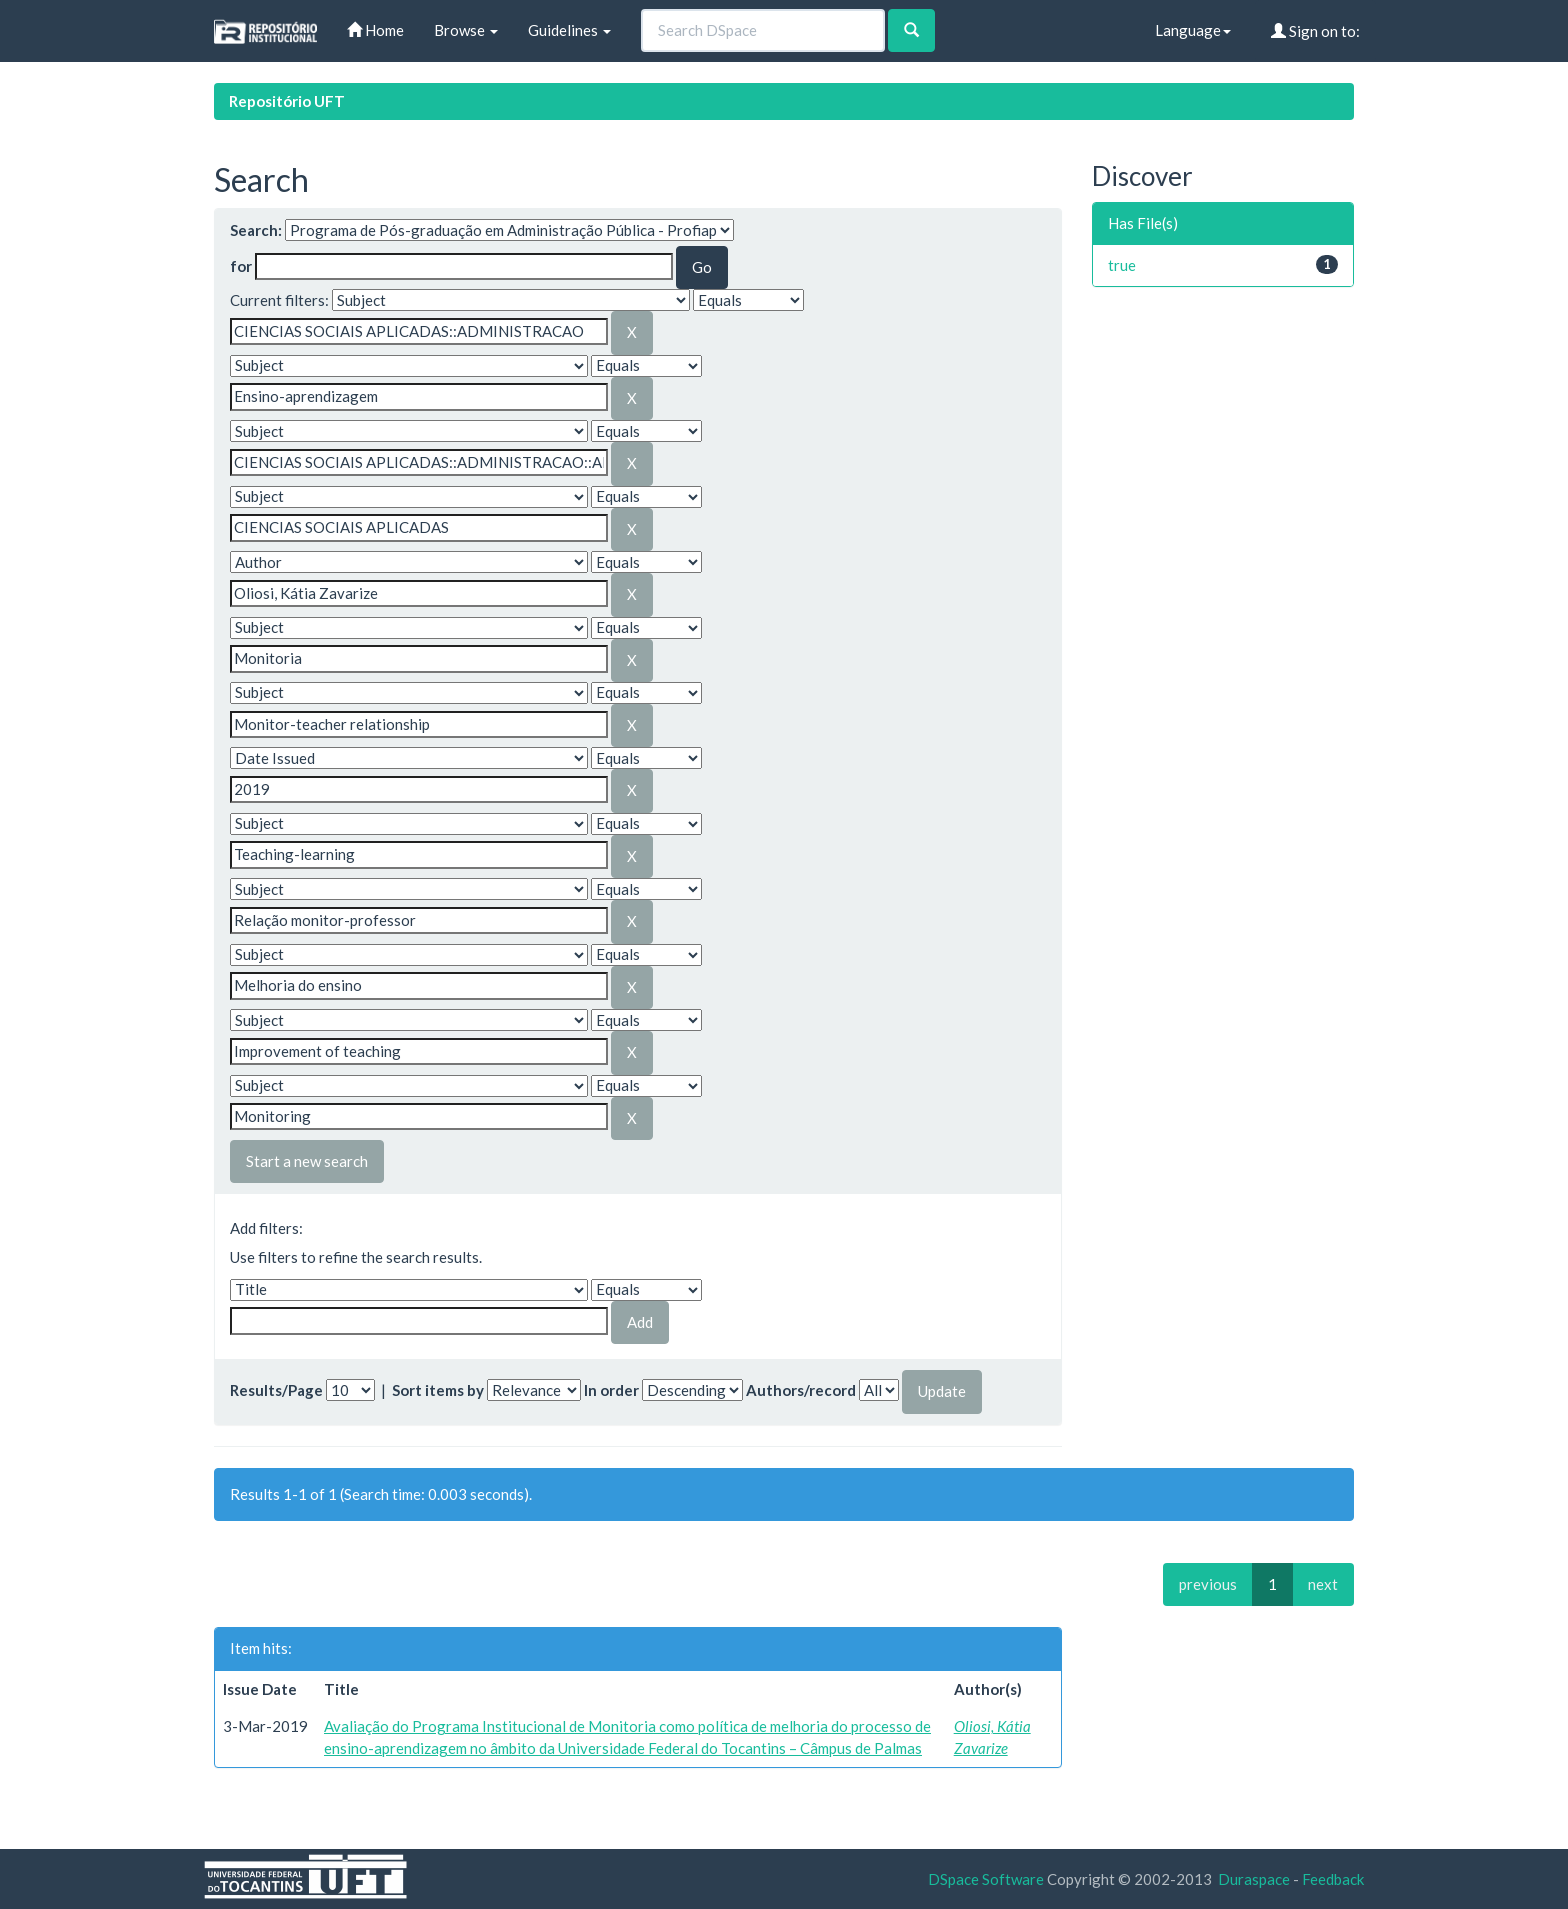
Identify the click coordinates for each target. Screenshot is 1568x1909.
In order (611, 1390)
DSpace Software (986, 1879)
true (1122, 265)
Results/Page (276, 1390)
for (241, 266)
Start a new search (307, 1161)
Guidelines (569, 30)
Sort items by (438, 1390)
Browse (466, 30)
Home (375, 30)
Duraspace (1254, 1879)
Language (1193, 30)
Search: (256, 230)
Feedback (1333, 1879)
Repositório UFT (287, 101)
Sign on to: (1315, 31)
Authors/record (801, 1390)
